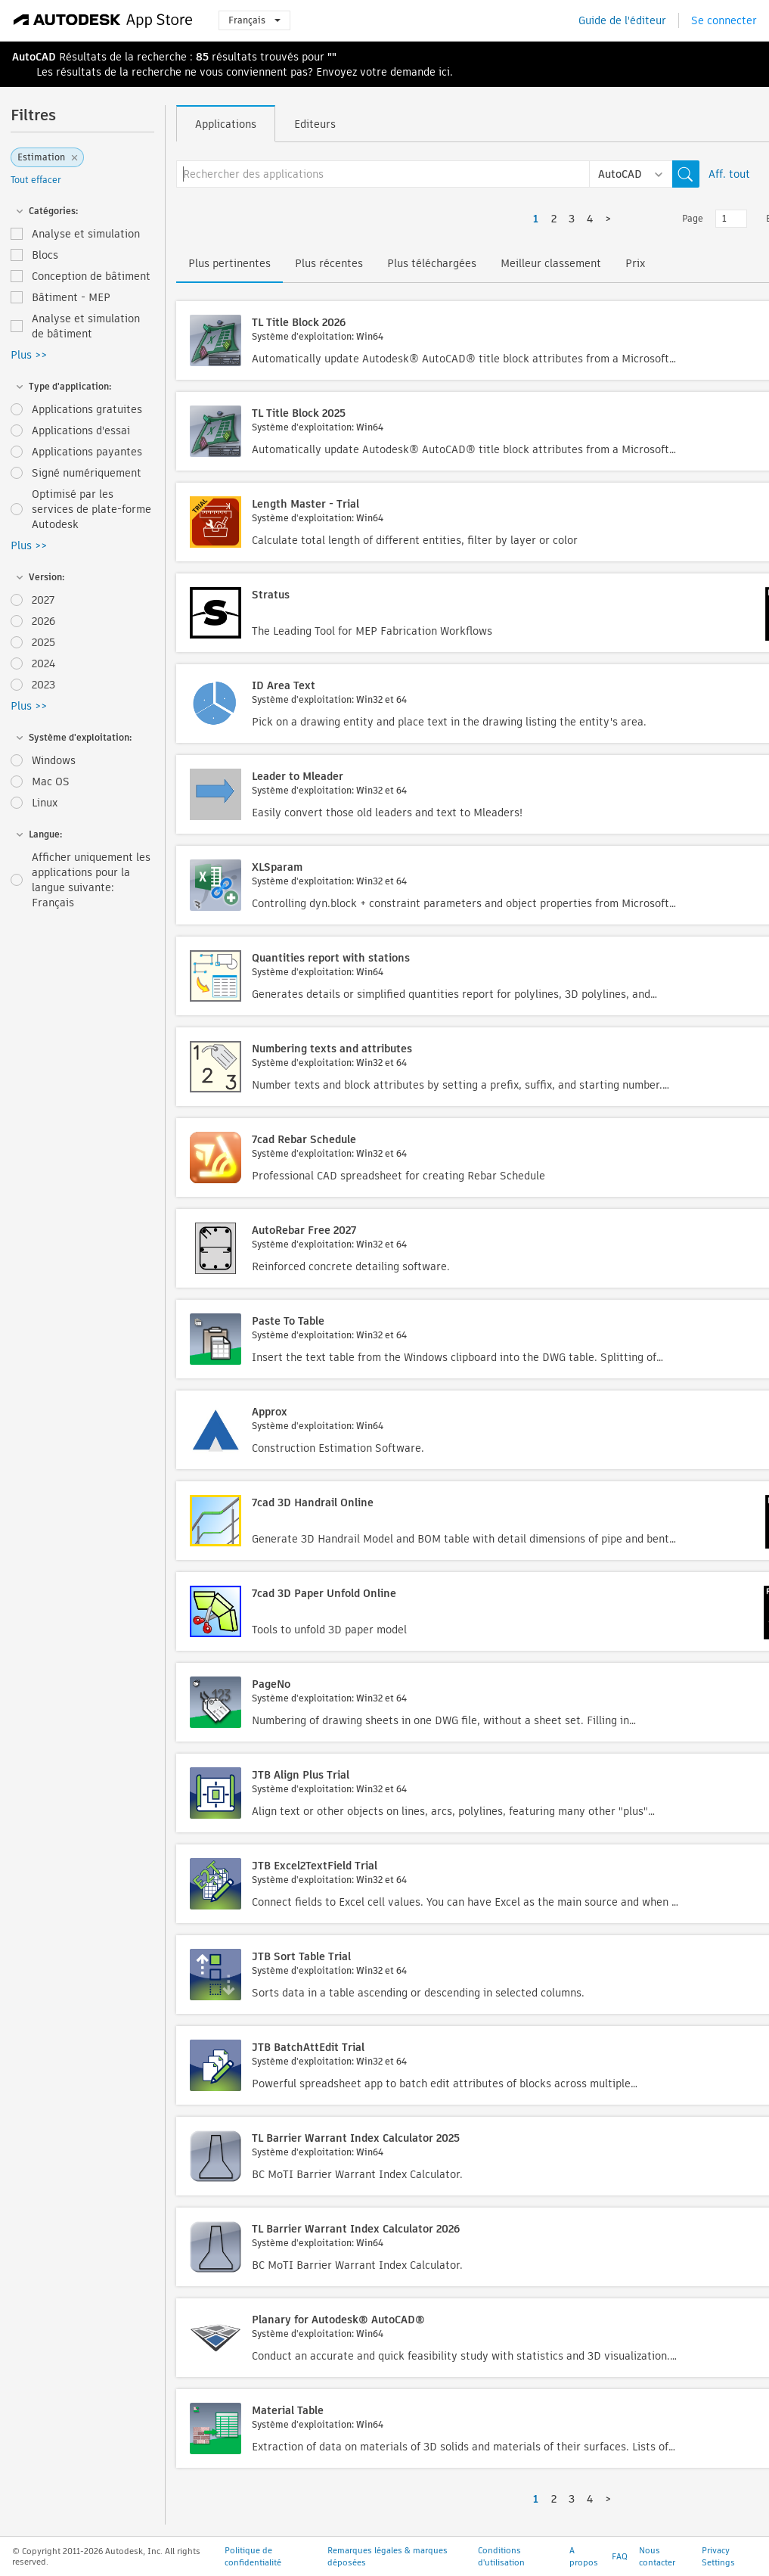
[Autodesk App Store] (103, 20)
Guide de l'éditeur (622, 20)
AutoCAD (34, 56)
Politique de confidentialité (253, 2556)
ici (444, 71)
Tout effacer (36, 179)
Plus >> (29, 354)
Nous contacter (657, 2556)
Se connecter (724, 20)
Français (254, 20)
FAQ (620, 2556)
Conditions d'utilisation (501, 2556)
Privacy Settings (718, 2556)
